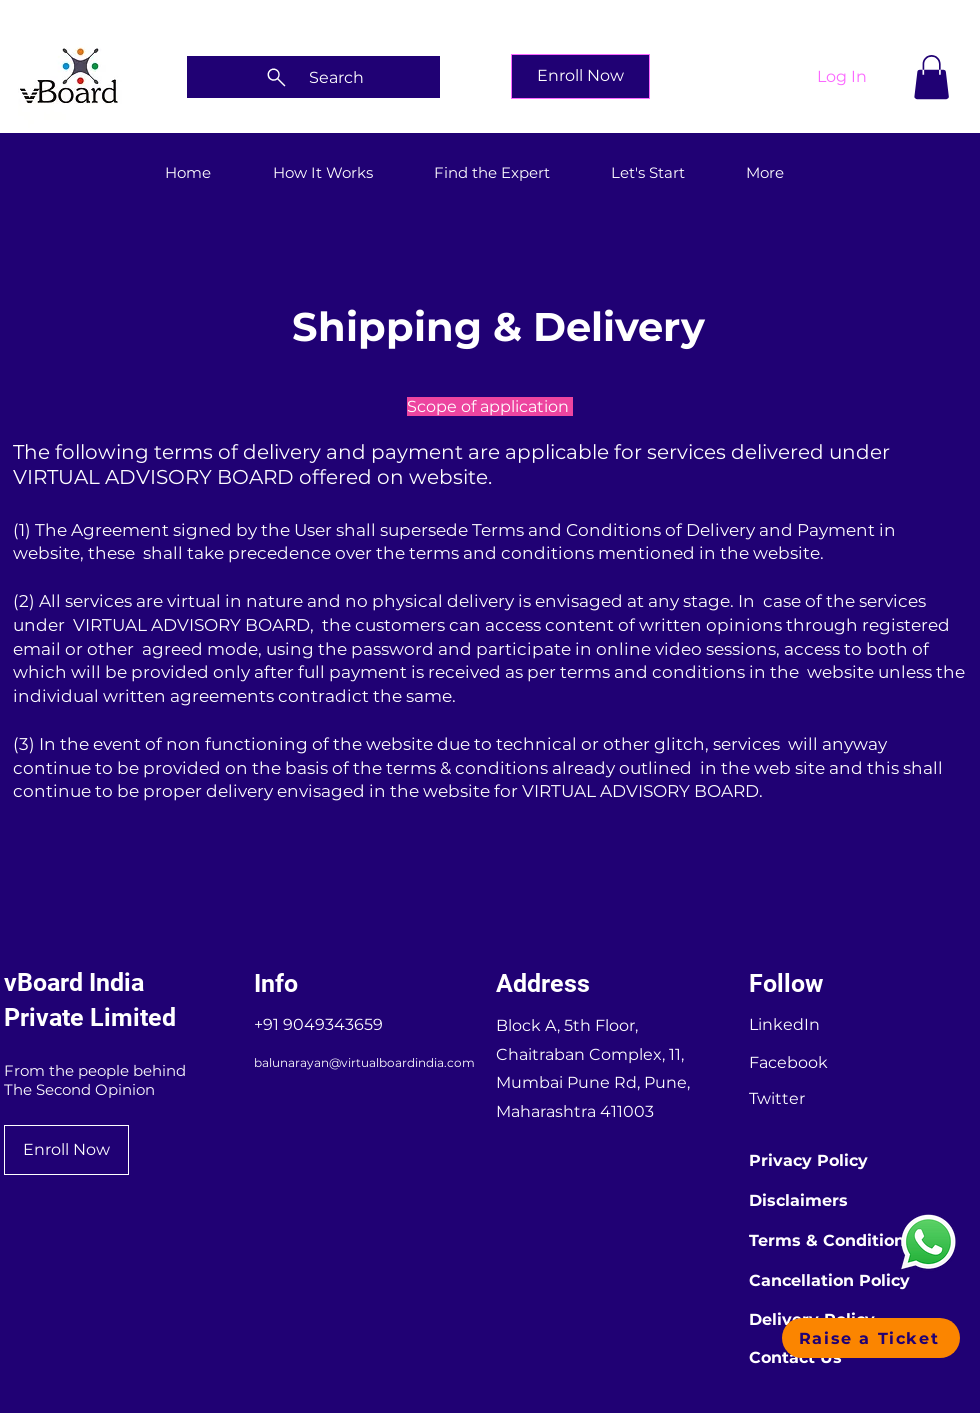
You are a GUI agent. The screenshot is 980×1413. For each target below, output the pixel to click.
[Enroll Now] (580, 76)
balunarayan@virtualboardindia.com (364, 1062)
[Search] (313, 77)
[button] (931, 77)
